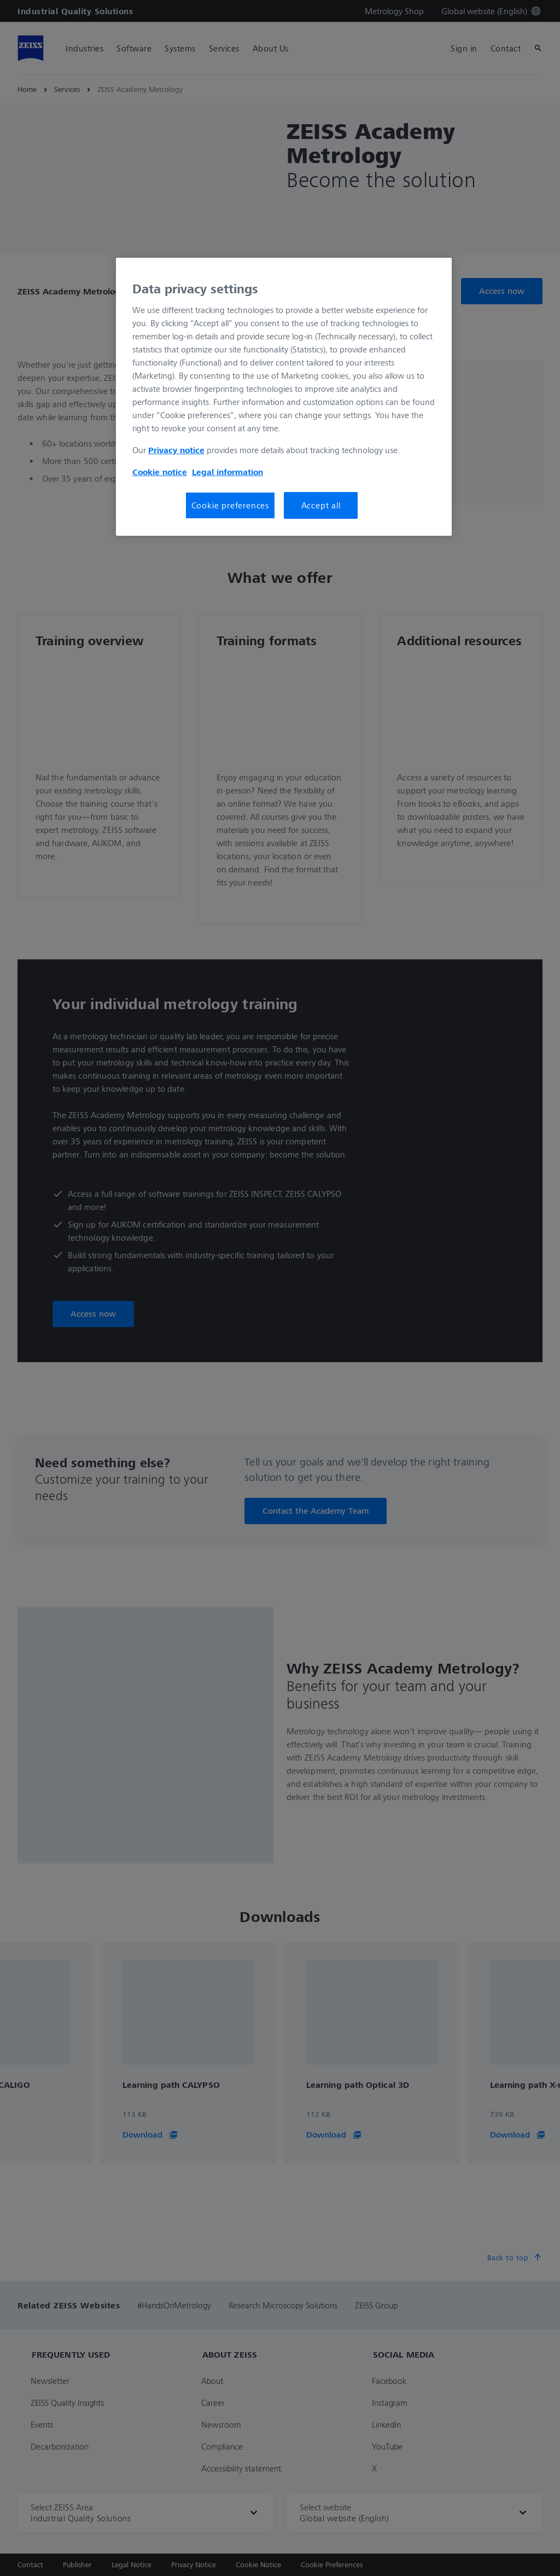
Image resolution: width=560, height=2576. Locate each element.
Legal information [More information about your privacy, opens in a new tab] (227, 472)
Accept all (321, 505)
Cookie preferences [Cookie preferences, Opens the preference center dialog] (230, 505)
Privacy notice (176, 450)
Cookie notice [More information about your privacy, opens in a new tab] (159, 472)
